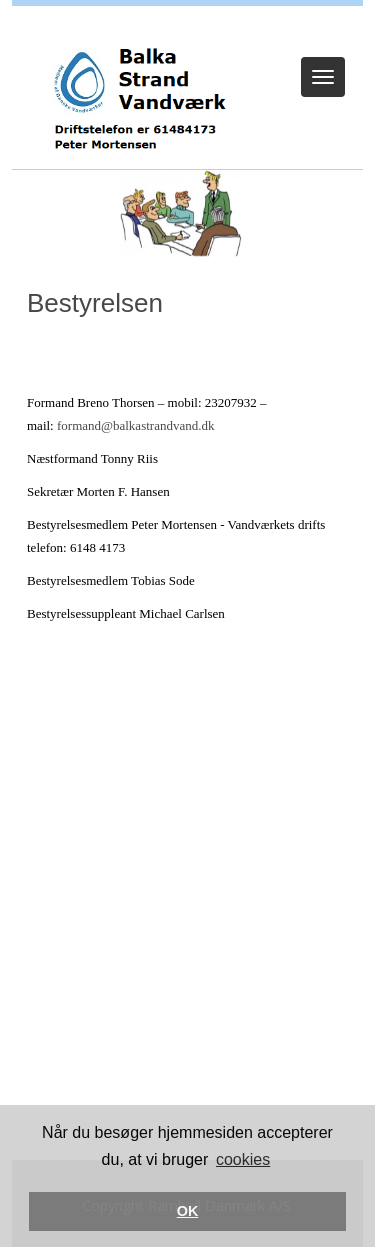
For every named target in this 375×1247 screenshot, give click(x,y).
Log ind (187, 32)
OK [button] (188, 1211)
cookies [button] (243, 1159)
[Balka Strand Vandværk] (129, 92)
